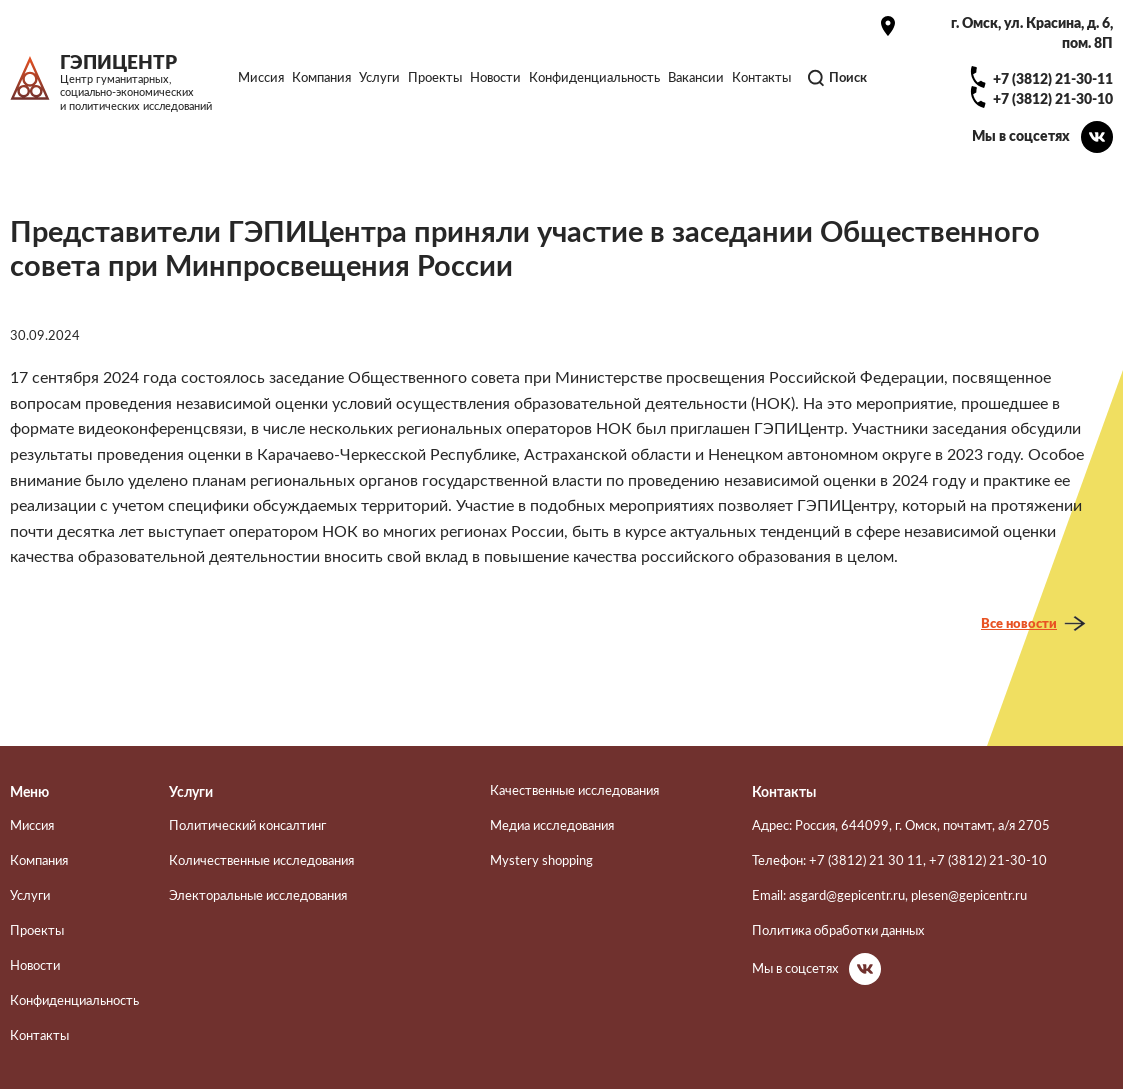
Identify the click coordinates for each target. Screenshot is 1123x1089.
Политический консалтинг (247, 826)
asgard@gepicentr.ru (847, 896)
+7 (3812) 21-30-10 (1053, 99)
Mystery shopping (541, 861)
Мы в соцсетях (1021, 136)
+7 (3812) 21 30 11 (866, 861)
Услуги (379, 78)
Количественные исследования (261, 861)
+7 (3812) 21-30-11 (1053, 79)
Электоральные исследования (258, 896)
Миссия (261, 78)
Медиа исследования (552, 826)
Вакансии (696, 78)
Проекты (435, 78)
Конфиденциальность (594, 78)
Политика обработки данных (838, 931)
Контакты (761, 78)
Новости (495, 78)
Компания (321, 78)
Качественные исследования (574, 791)
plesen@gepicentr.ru (969, 896)
